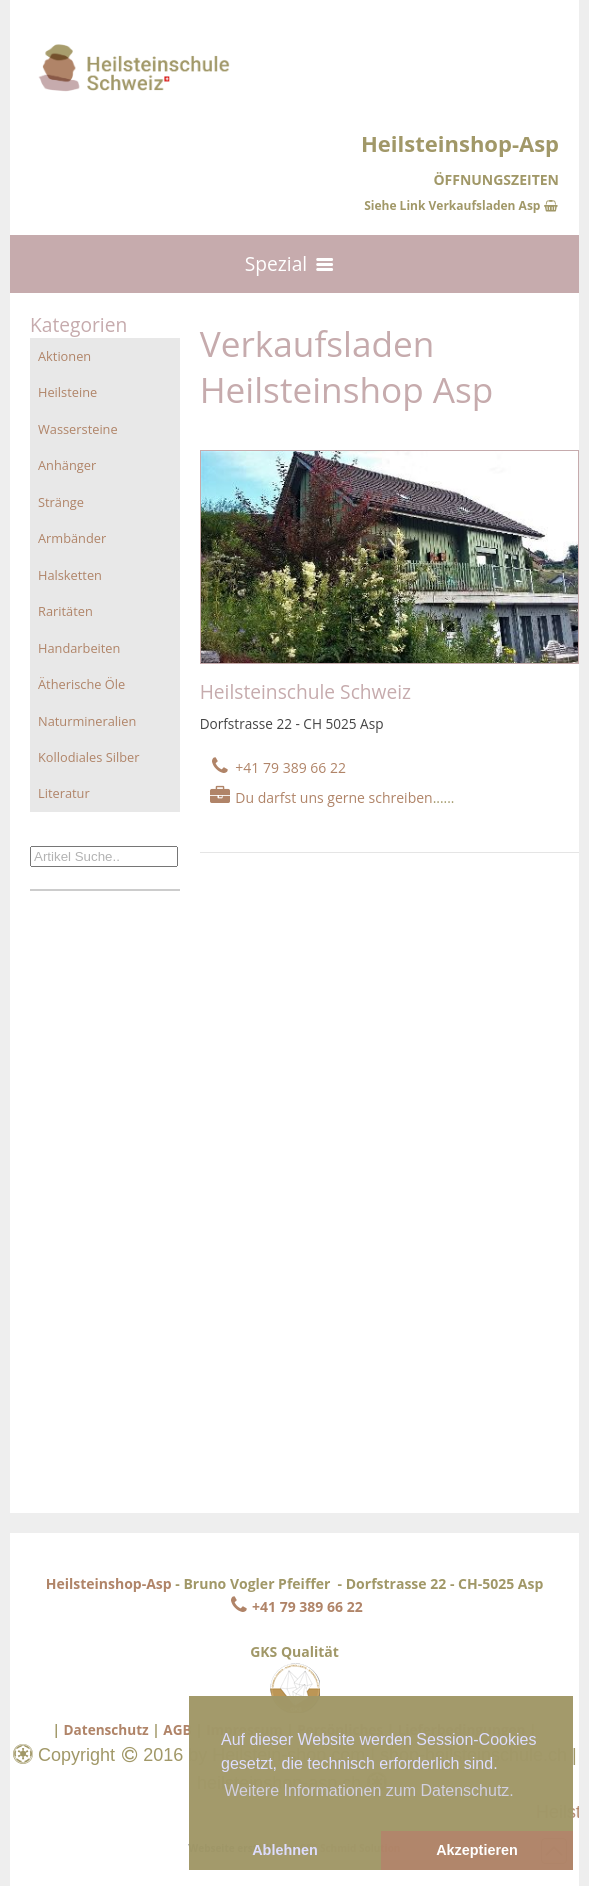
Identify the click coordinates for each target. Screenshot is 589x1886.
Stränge (61, 502)
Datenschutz (105, 1729)
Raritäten (65, 611)
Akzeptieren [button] (477, 1850)
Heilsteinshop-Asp (109, 1583)
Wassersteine (78, 429)
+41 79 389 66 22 (294, 1606)
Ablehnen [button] (285, 1850)
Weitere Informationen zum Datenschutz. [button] (369, 1790)
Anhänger (67, 465)
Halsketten (70, 575)
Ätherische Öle (81, 684)
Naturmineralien (87, 721)
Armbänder (72, 538)
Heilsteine (67, 392)
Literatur (64, 793)
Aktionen (64, 356)
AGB (177, 1729)
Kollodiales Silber (88, 757)
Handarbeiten (79, 648)
